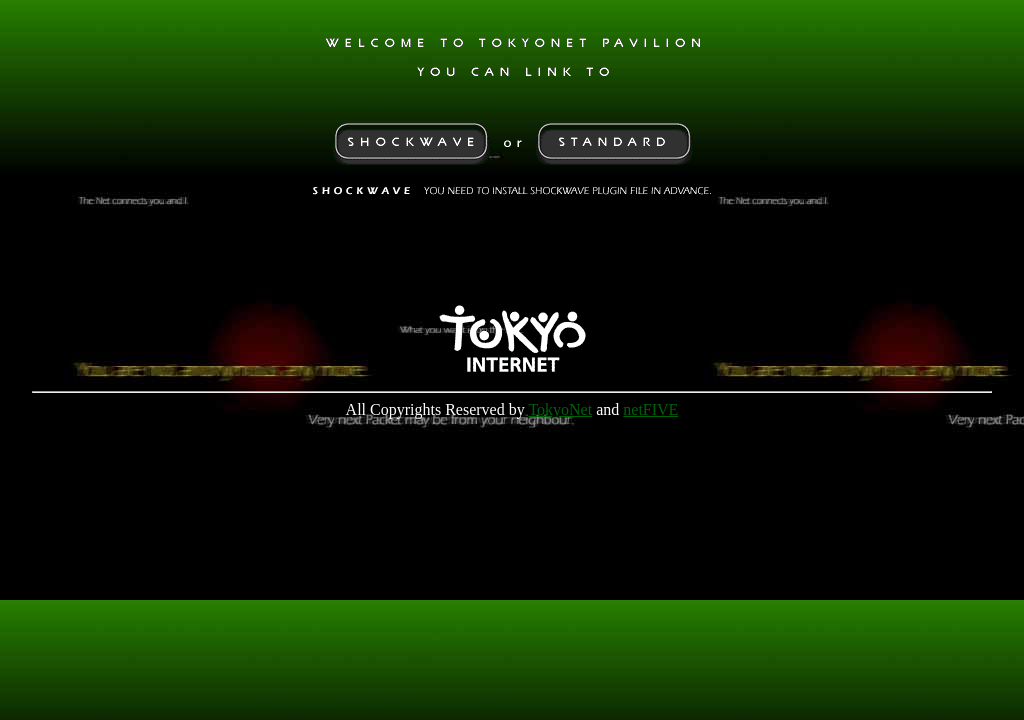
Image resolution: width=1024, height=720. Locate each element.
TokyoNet (560, 424)
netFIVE (650, 424)
